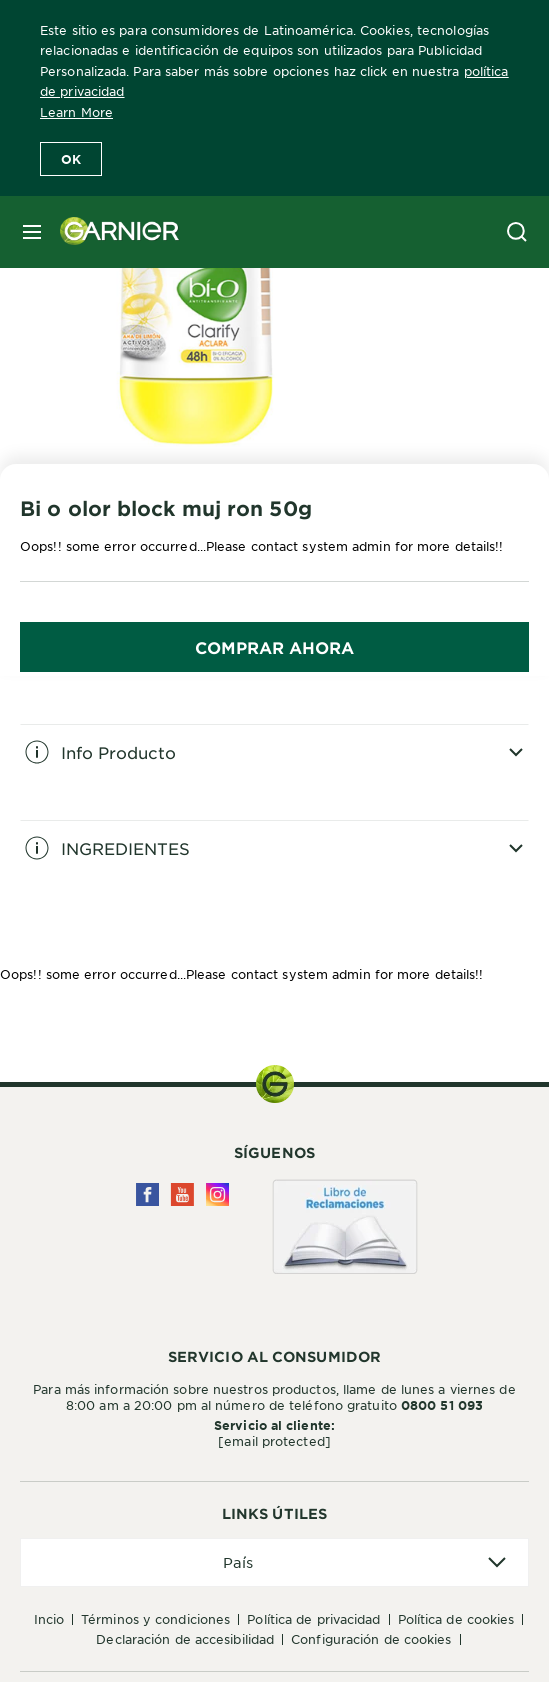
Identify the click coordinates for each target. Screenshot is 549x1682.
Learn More (76, 112)
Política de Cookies (456, 1619)
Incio (49, 1619)
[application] (274, 1562)
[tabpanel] (274, 772)
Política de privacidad (313, 1619)
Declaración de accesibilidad (185, 1639)
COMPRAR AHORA (274, 647)
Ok (71, 159)
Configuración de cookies (371, 1639)
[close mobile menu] (32, 232)
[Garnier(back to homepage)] (112, 232)
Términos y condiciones (155, 1619)
